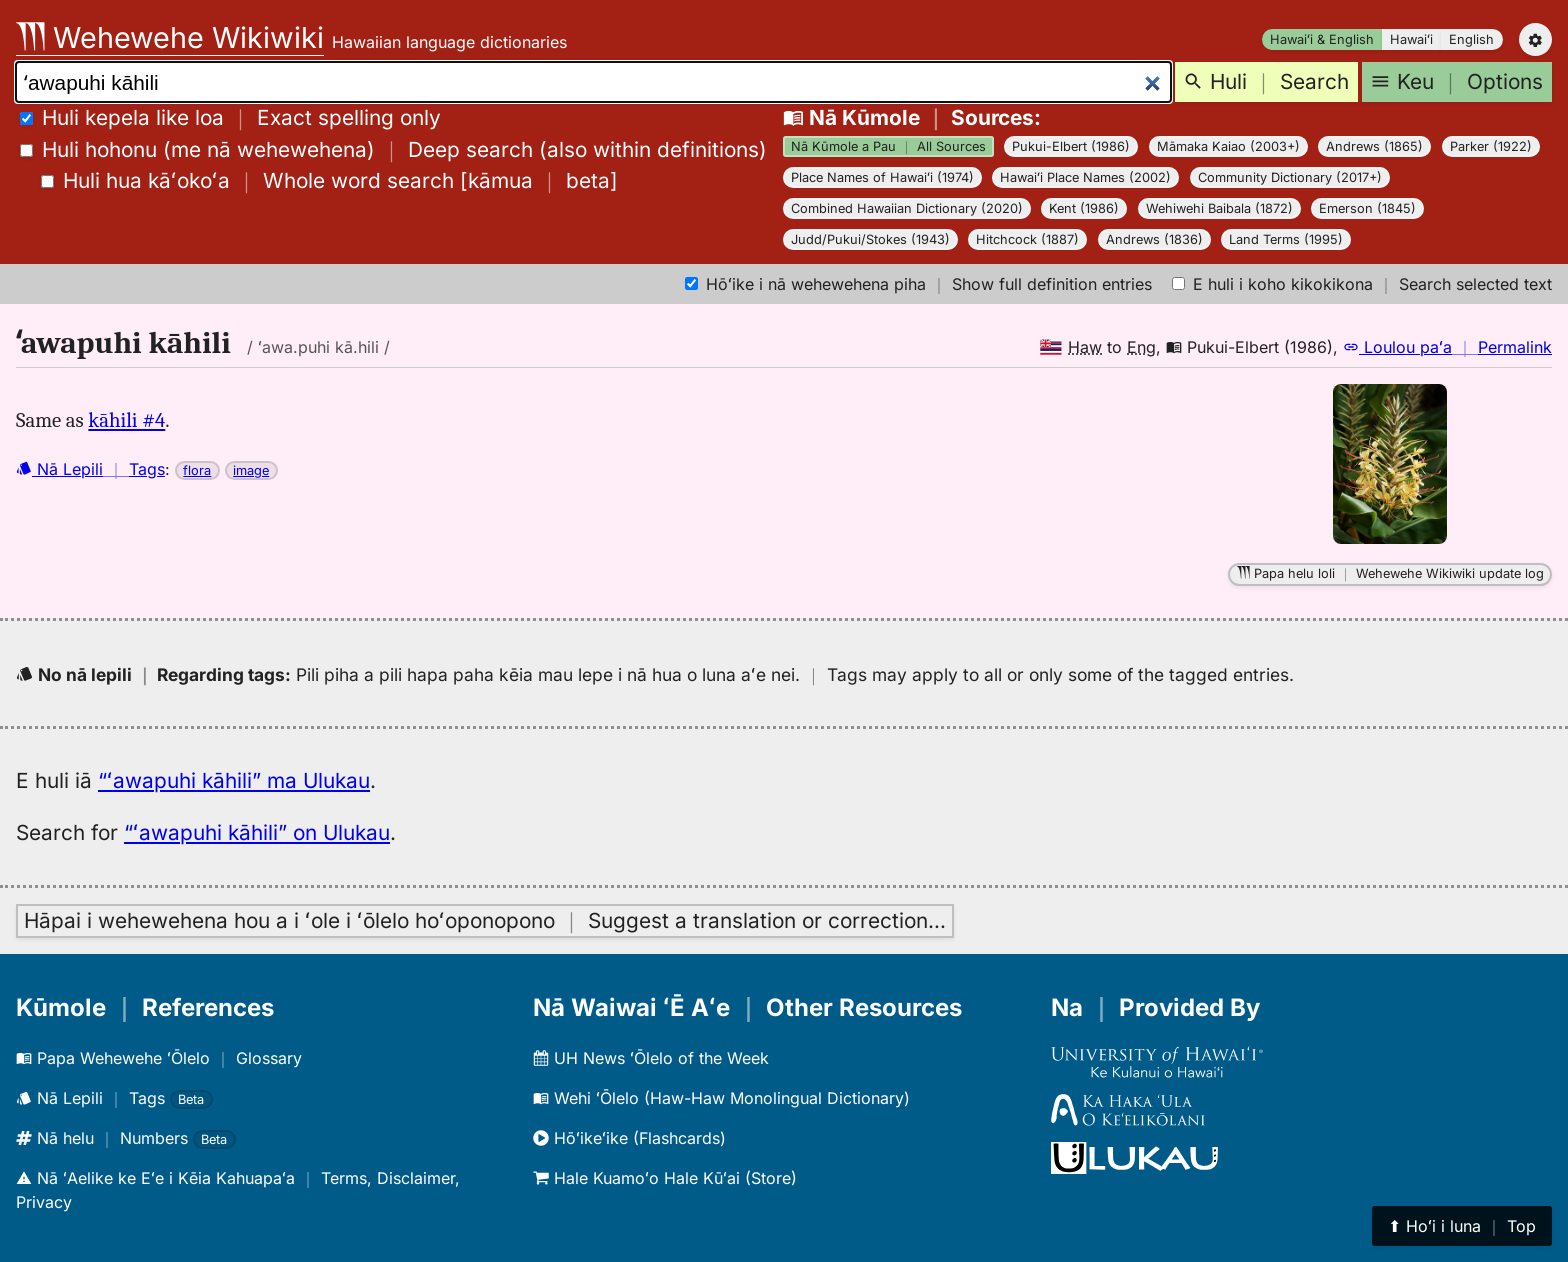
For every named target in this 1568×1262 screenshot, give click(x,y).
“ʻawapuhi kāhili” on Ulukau (257, 832)
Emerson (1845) (1367, 208)
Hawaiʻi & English (1322, 39)
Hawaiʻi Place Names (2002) (1085, 177)
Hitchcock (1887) (1027, 239)
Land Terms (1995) (1286, 239)
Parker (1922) (1491, 146)
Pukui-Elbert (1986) (1071, 146)
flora (197, 470)
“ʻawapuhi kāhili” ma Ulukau (234, 780)
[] (329, 180)
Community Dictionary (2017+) (1290, 177)
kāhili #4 (126, 420)
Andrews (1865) (1374, 146)
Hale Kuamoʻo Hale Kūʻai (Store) (665, 1178)
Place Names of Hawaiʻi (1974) (882, 177)
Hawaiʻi (1411, 39)
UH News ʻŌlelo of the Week (651, 1058)
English (1471, 39)
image (251, 470)
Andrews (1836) (1154, 239)
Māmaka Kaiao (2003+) (1228, 146)
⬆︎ (1462, 1226)
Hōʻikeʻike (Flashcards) (629, 1138)
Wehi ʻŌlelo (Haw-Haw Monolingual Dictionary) (721, 1098)
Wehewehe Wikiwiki (170, 37)
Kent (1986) (1084, 208)
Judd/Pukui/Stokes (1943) (870, 239)
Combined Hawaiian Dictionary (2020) (907, 208)
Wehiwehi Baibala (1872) (1219, 208)
